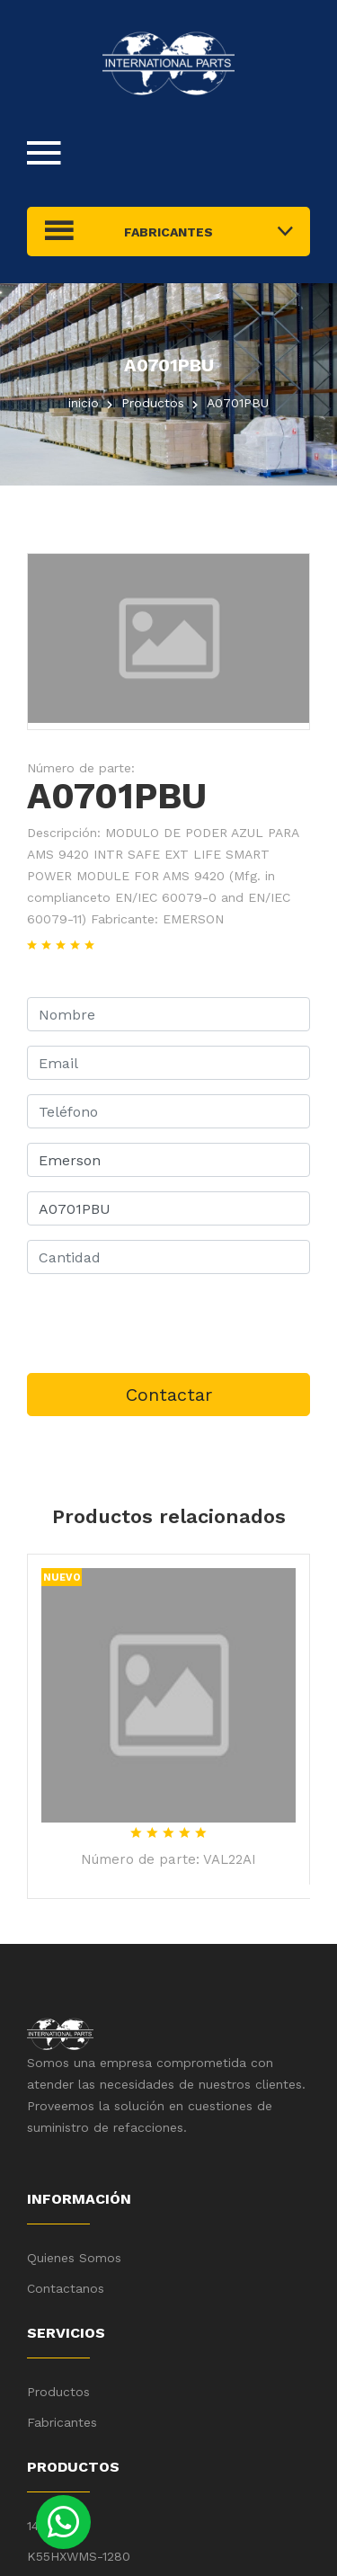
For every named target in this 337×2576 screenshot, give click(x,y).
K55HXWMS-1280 (78, 2556)
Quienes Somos (74, 2258)
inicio (83, 403)
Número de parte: (81, 768)
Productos (58, 2391)
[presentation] (163, 1323)
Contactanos (65, 2288)
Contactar (169, 1394)
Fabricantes (62, 2422)
